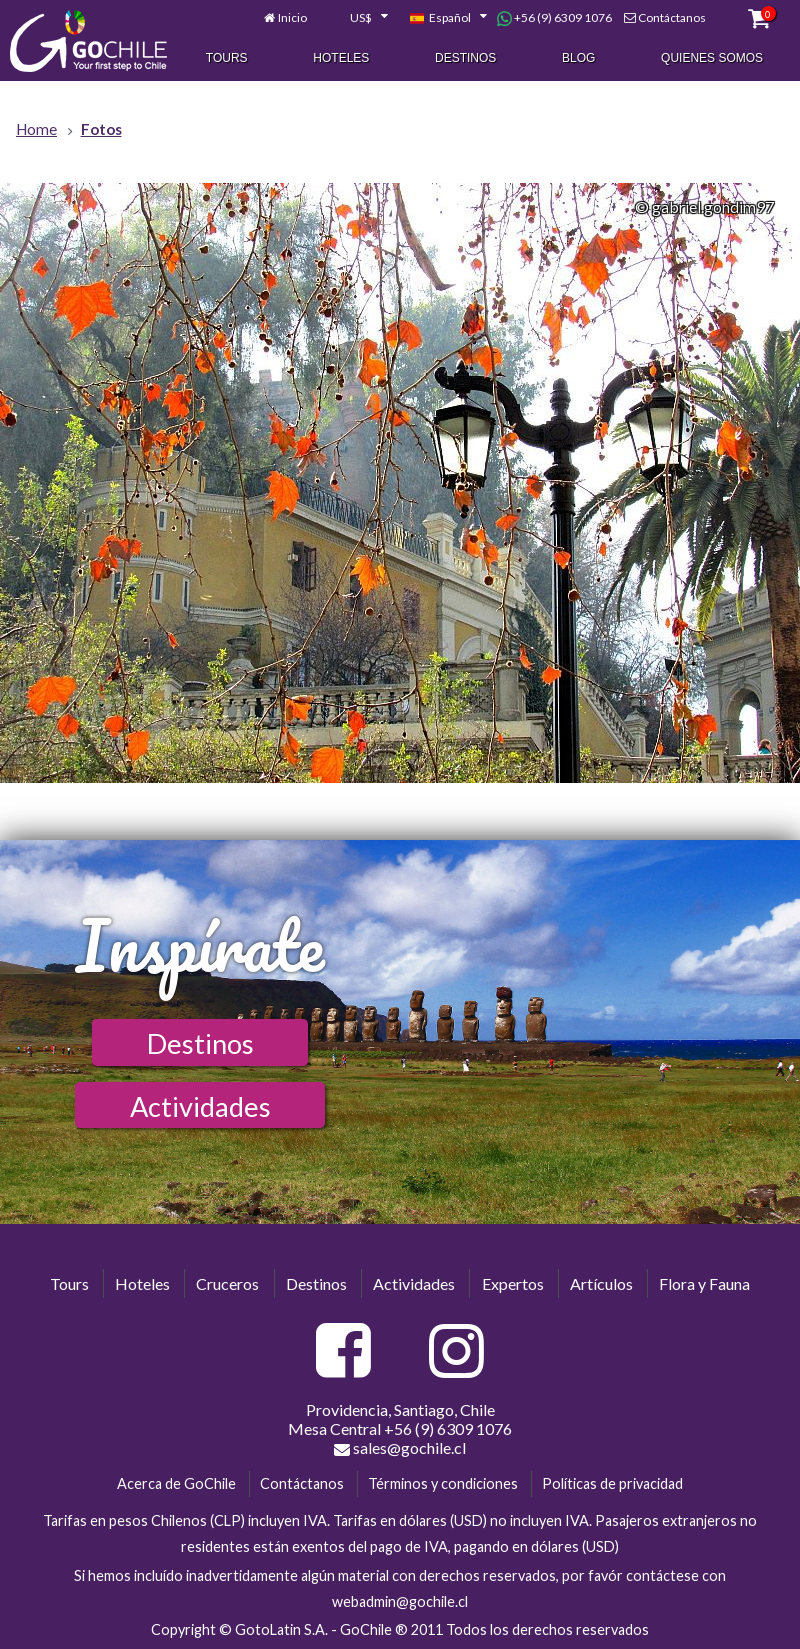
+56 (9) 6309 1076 (554, 18)
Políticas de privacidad (612, 1483)
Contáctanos (672, 17)
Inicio (292, 17)
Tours (227, 58)
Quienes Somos (712, 58)
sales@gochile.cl (400, 1448)
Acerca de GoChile (176, 1483)
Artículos (601, 1283)
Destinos (465, 58)
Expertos (513, 1283)
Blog (578, 58)
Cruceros (227, 1283)
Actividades (200, 1106)
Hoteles (341, 58)
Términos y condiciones (443, 1483)
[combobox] (358, 18)
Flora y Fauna (704, 1283)
